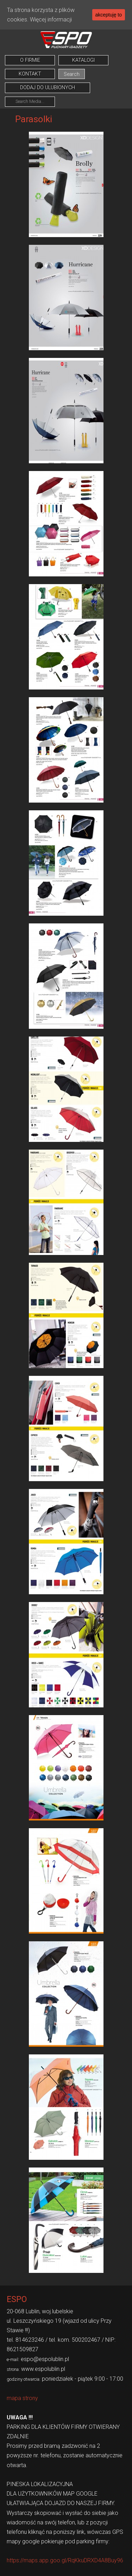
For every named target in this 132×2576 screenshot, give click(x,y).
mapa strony (22, 2398)
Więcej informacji (51, 19)
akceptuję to (108, 15)
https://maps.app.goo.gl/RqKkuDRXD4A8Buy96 (65, 2560)
